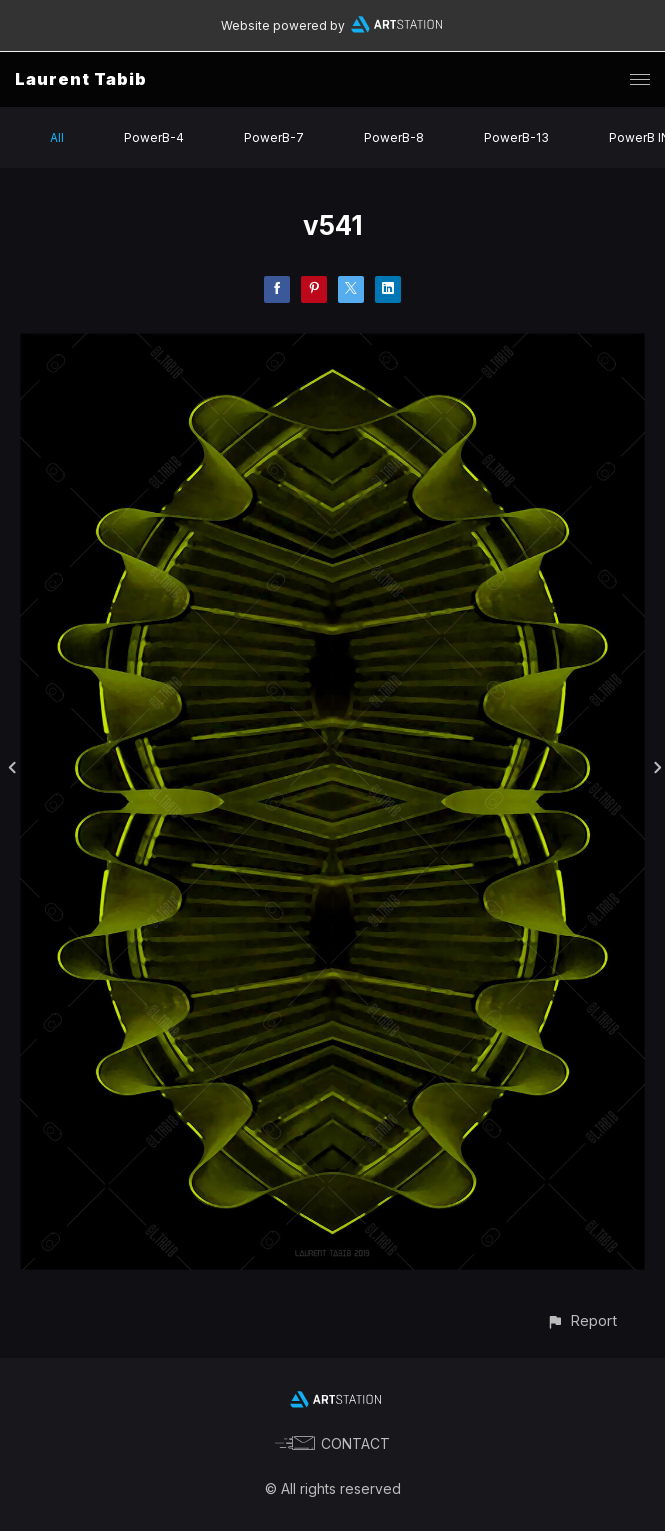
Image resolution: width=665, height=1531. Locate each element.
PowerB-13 (516, 137)
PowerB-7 (274, 137)
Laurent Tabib (81, 79)
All (57, 137)
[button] (581, 1320)
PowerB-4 (154, 137)
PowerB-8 (394, 137)
